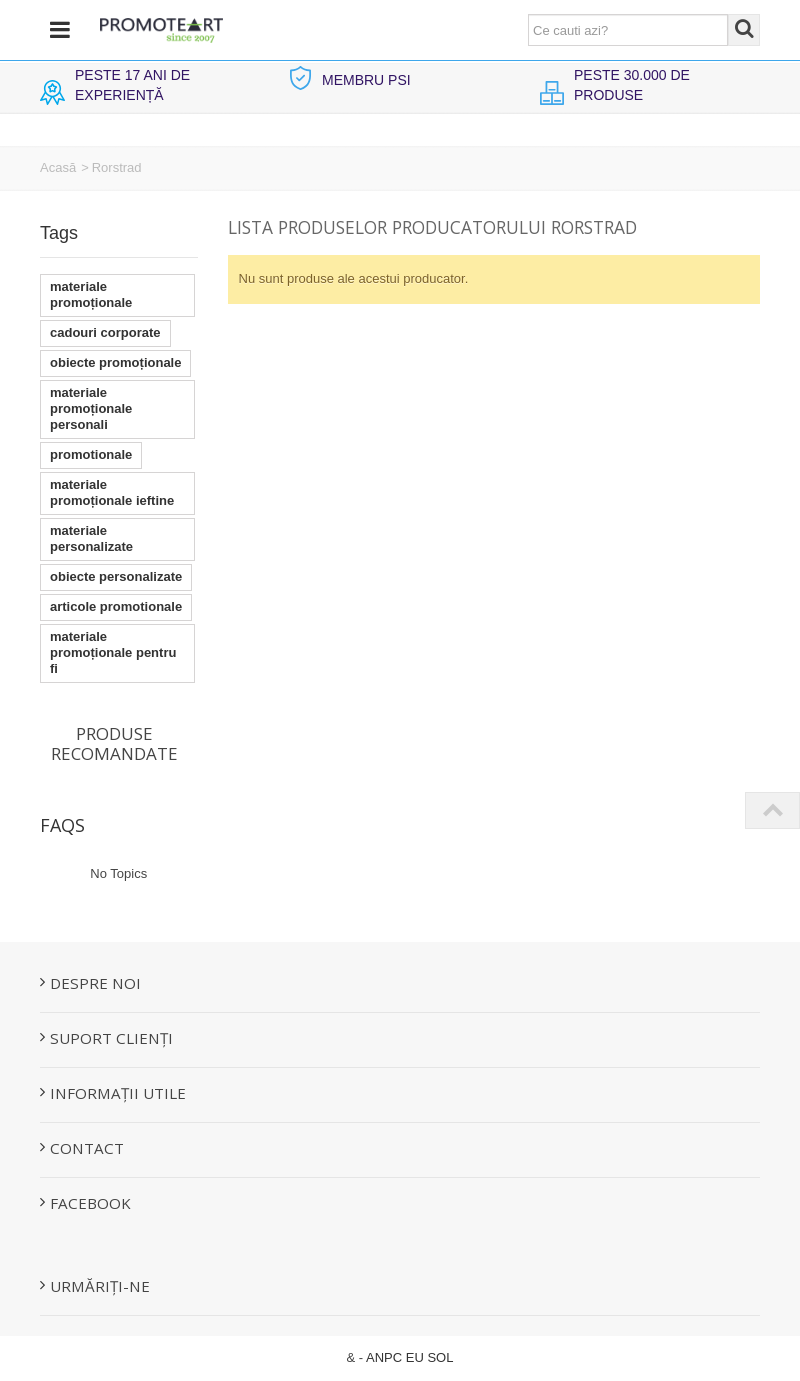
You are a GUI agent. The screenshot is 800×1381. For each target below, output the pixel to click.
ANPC (384, 1357)
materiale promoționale (91, 294)
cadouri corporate (105, 332)
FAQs (62, 825)
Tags (59, 233)
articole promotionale (116, 606)
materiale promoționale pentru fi (113, 652)
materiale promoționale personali (91, 408)
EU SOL (430, 1357)
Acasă (58, 167)
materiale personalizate (91, 538)
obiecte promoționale (115, 362)
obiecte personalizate (116, 576)
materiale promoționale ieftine (112, 492)
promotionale (91, 454)
